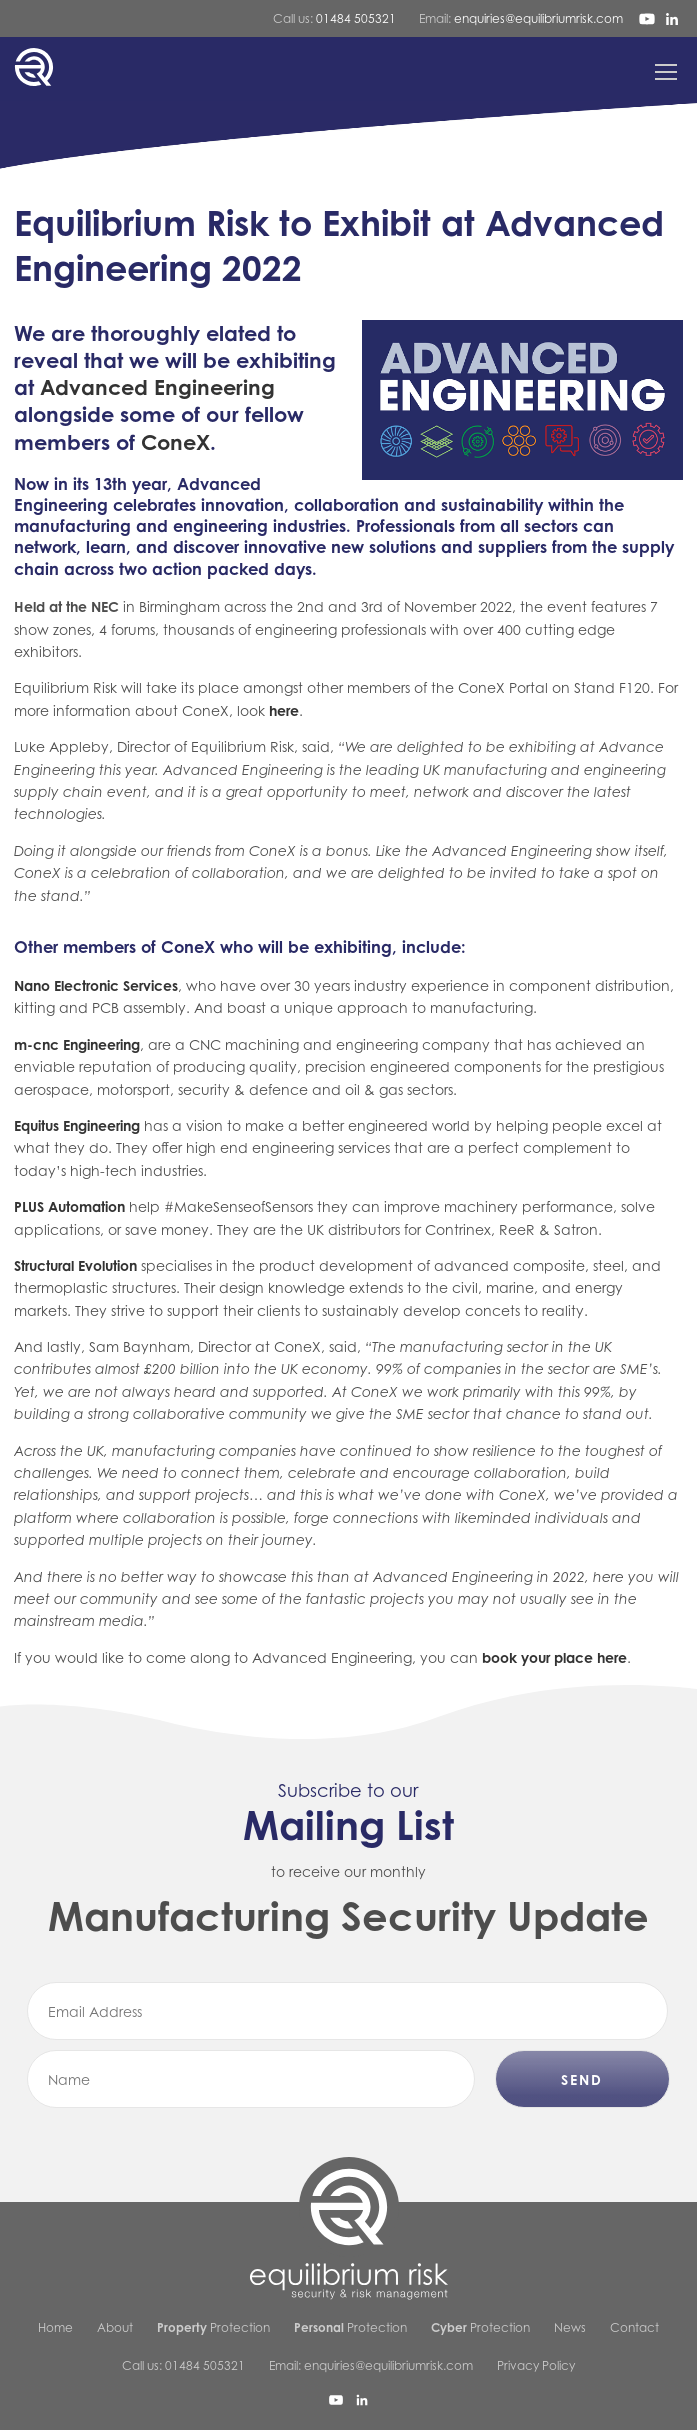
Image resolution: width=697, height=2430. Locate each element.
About (115, 2327)
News (570, 2327)
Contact (634, 2327)
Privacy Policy (536, 2365)
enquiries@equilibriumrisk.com (538, 18)
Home (55, 2327)
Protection (213, 2327)
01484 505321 (356, 18)
